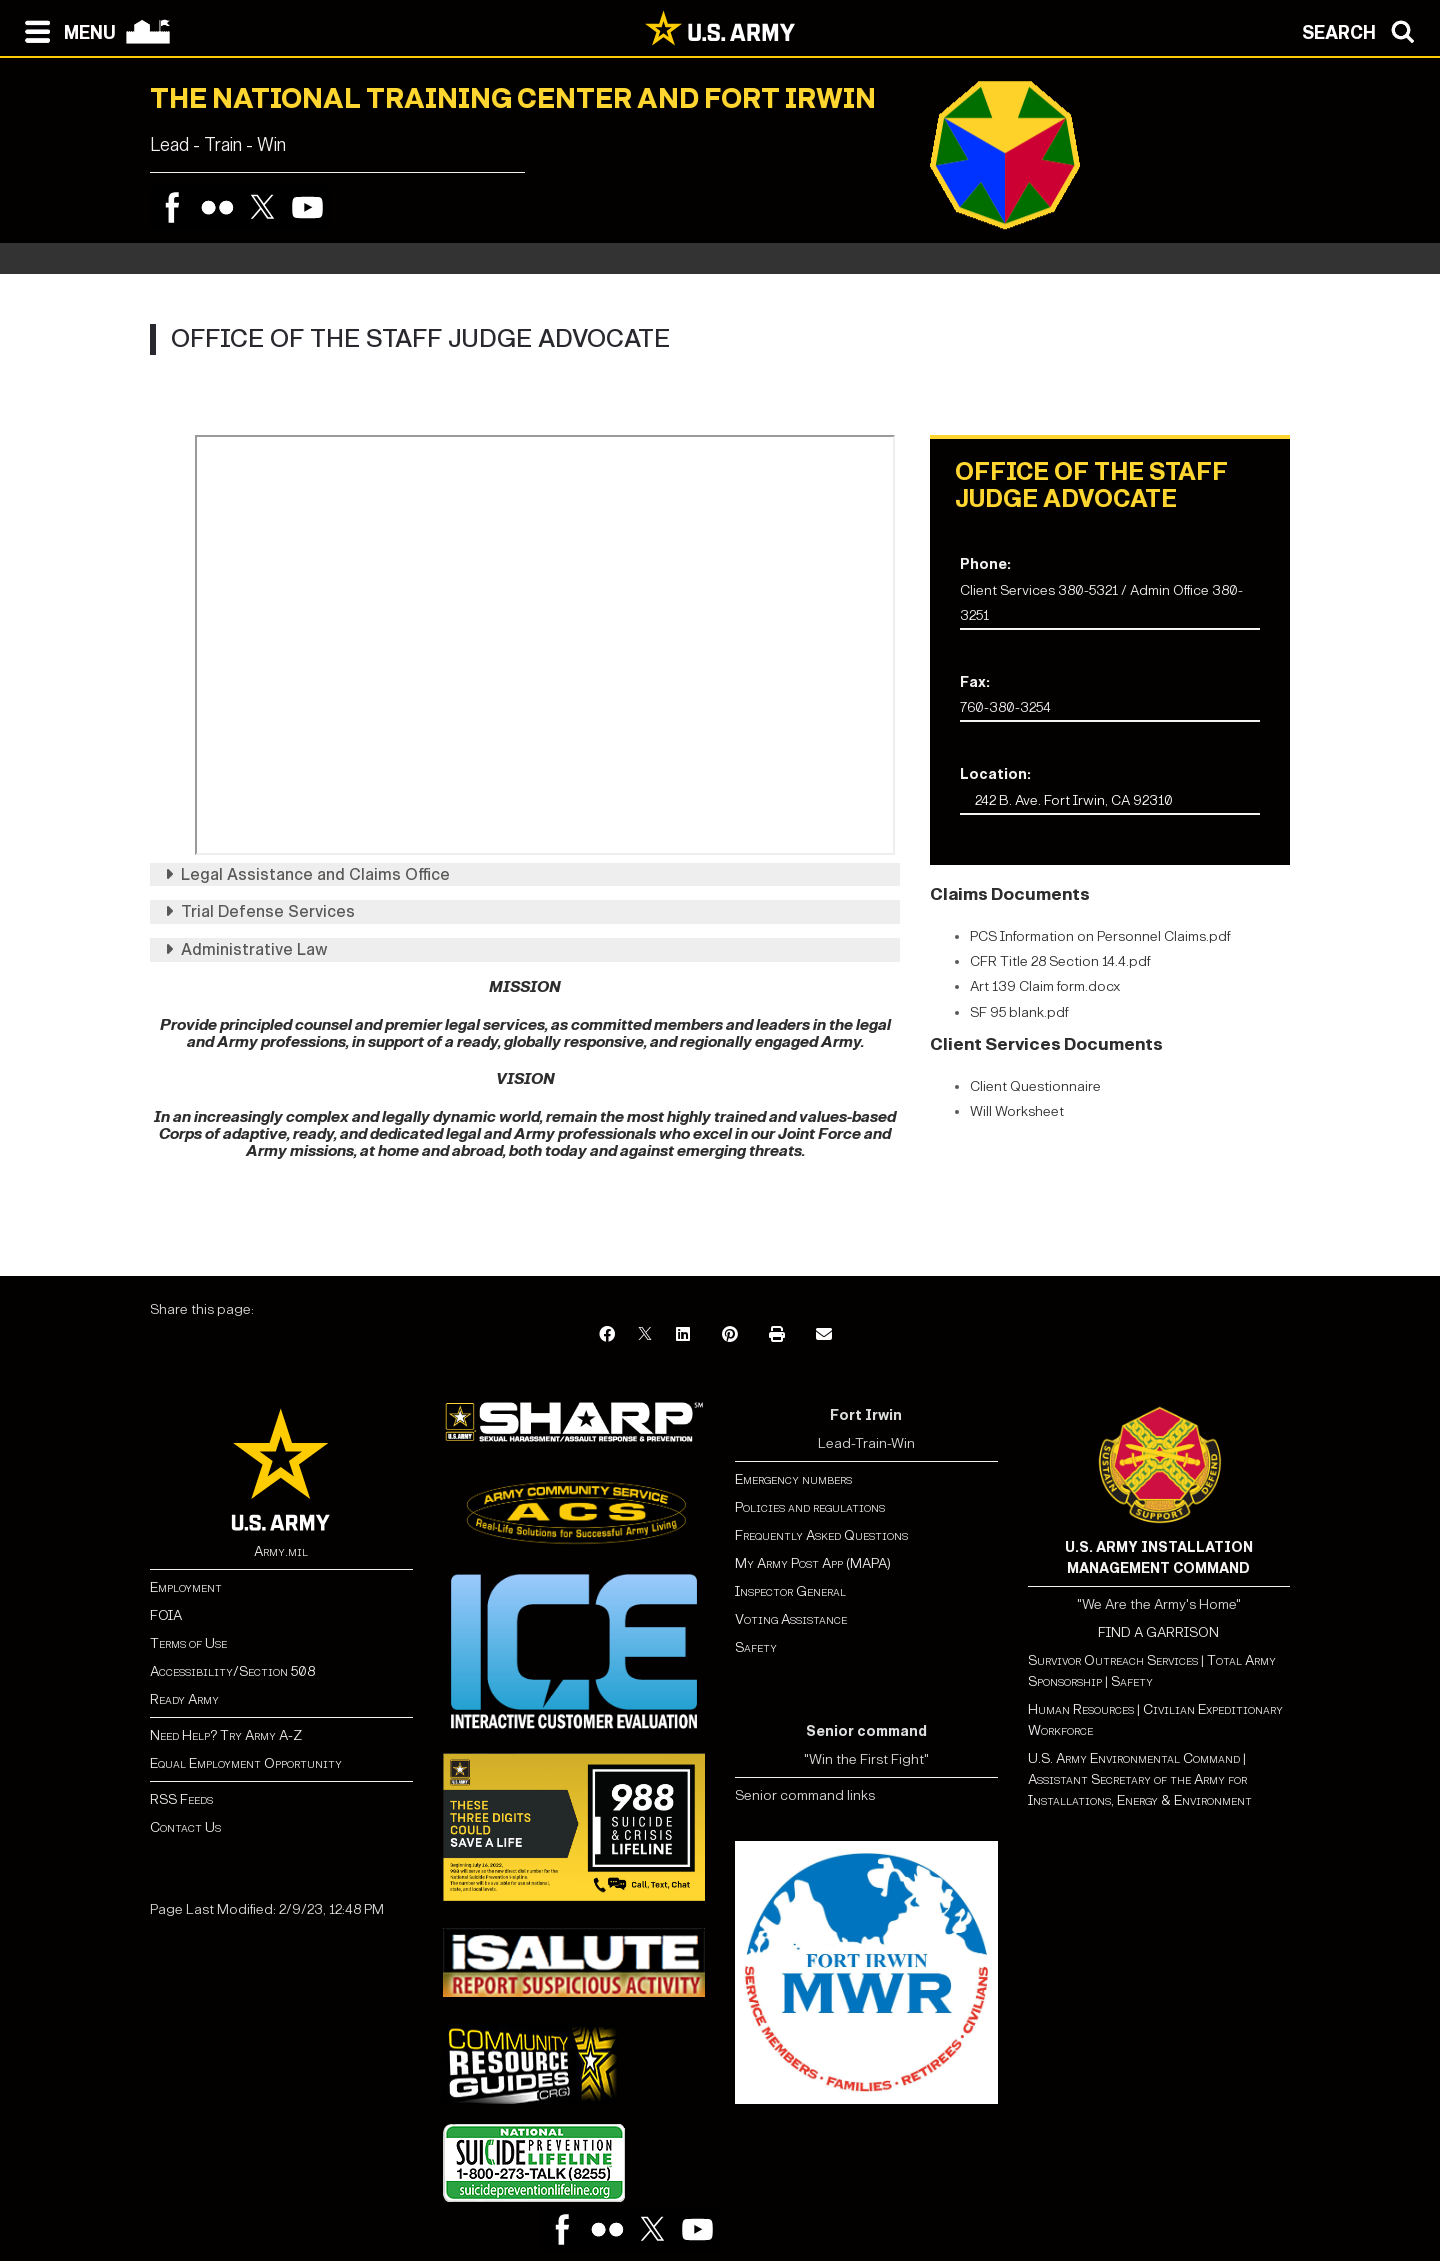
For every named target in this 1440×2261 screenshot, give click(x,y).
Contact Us (185, 1827)
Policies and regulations (810, 1507)
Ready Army (184, 1699)
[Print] (777, 1335)
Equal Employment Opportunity (246, 1763)
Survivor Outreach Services (1113, 1660)
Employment (186, 1587)
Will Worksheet (1017, 1111)
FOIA (166, 1615)
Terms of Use (188, 1643)
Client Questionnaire (1035, 1086)
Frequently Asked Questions (821, 1535)
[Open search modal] (1363, 30)
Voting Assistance (791, 1619)
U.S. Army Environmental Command (1134, 1758)
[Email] (824, 1335)
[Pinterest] (730, 1335)
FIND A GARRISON (1158, 1632)
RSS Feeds (181, 1799)
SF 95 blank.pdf (1019, 1012)
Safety (756, 1647)
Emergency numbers (793, 1479)
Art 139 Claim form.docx (1045, 986)
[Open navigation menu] (65, 30)
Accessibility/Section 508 (232, 1671)
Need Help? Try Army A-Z (226, 1735)
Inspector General (790, 1591)
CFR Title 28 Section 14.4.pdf (1060, 961)
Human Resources (1081, 1709)
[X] (645, 1335)
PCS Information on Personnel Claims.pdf (1100, 936)
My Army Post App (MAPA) (813, 1563)
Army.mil (281, 1551)
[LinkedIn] (683, 1335)
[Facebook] (607, 1335)
